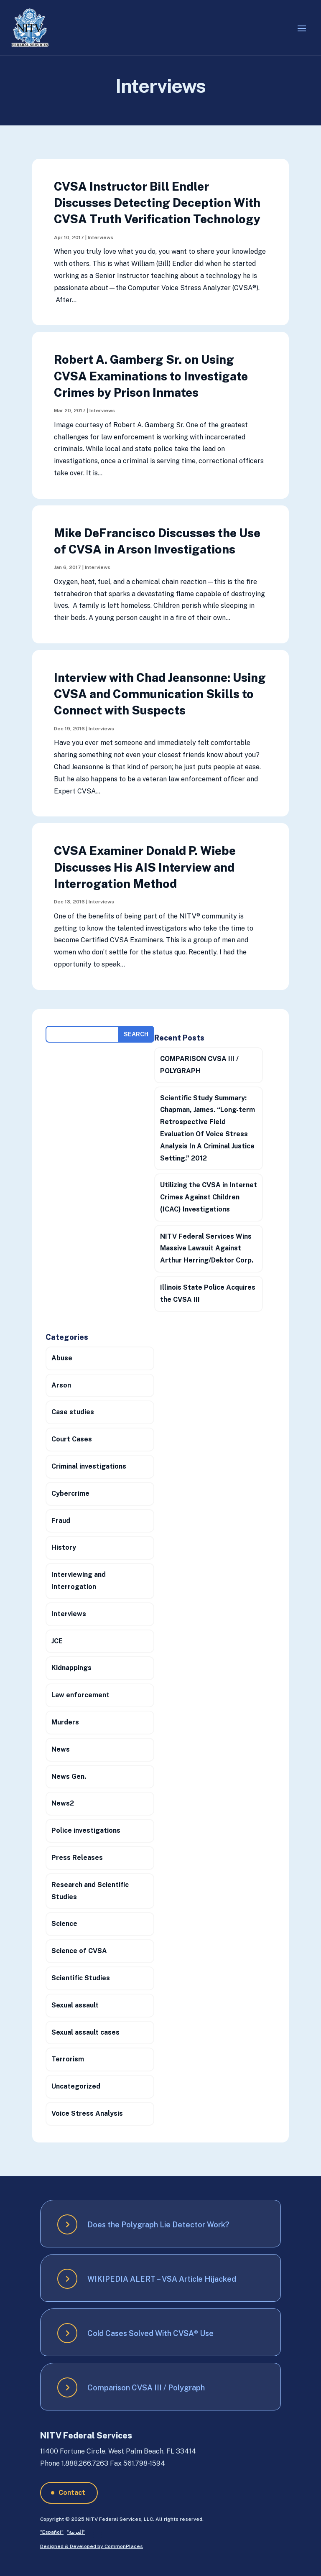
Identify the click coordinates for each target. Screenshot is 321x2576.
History (63, 1547)
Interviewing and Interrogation (78, 1581)
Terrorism (67, 2059)
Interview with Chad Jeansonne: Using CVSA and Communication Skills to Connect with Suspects (160, 694)
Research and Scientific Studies (90, 1891)
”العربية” (76, 2532)
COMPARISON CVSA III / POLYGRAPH (199, 1065)
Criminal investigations (88, 1466)
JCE (57, 1641)
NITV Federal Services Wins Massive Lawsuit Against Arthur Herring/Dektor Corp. (206, 1248)
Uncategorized (75, 2086)
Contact (72, 2493)
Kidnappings (71, 1668)
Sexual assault (75, 2005)
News (60, 1749)
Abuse (61, 1358)
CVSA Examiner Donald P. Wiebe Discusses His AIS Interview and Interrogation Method (145, 867)
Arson (61, 1385)
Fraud (60, 1521)
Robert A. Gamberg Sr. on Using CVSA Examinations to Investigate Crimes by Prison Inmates (151, 375)
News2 (62, 1803)
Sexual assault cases (85, 2032)
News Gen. (68, 1776)
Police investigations (85, 1830)
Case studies (72, 1412)
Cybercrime (70, 1493)
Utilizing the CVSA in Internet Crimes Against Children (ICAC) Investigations (208, 1197)
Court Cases (71, 1439)
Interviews (100, 237)
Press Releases (77, 1858)
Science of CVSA (79, 1951)
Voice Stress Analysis (87, 2113)
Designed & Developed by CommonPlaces (91, 2546)
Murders (65, 1722)
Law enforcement (80, 1695)
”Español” (52, 2532)
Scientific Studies (80, 1978)
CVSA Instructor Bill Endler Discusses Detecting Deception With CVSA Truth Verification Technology (157, 202)
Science (64, 1924)
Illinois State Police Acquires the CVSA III (207, 1293)
